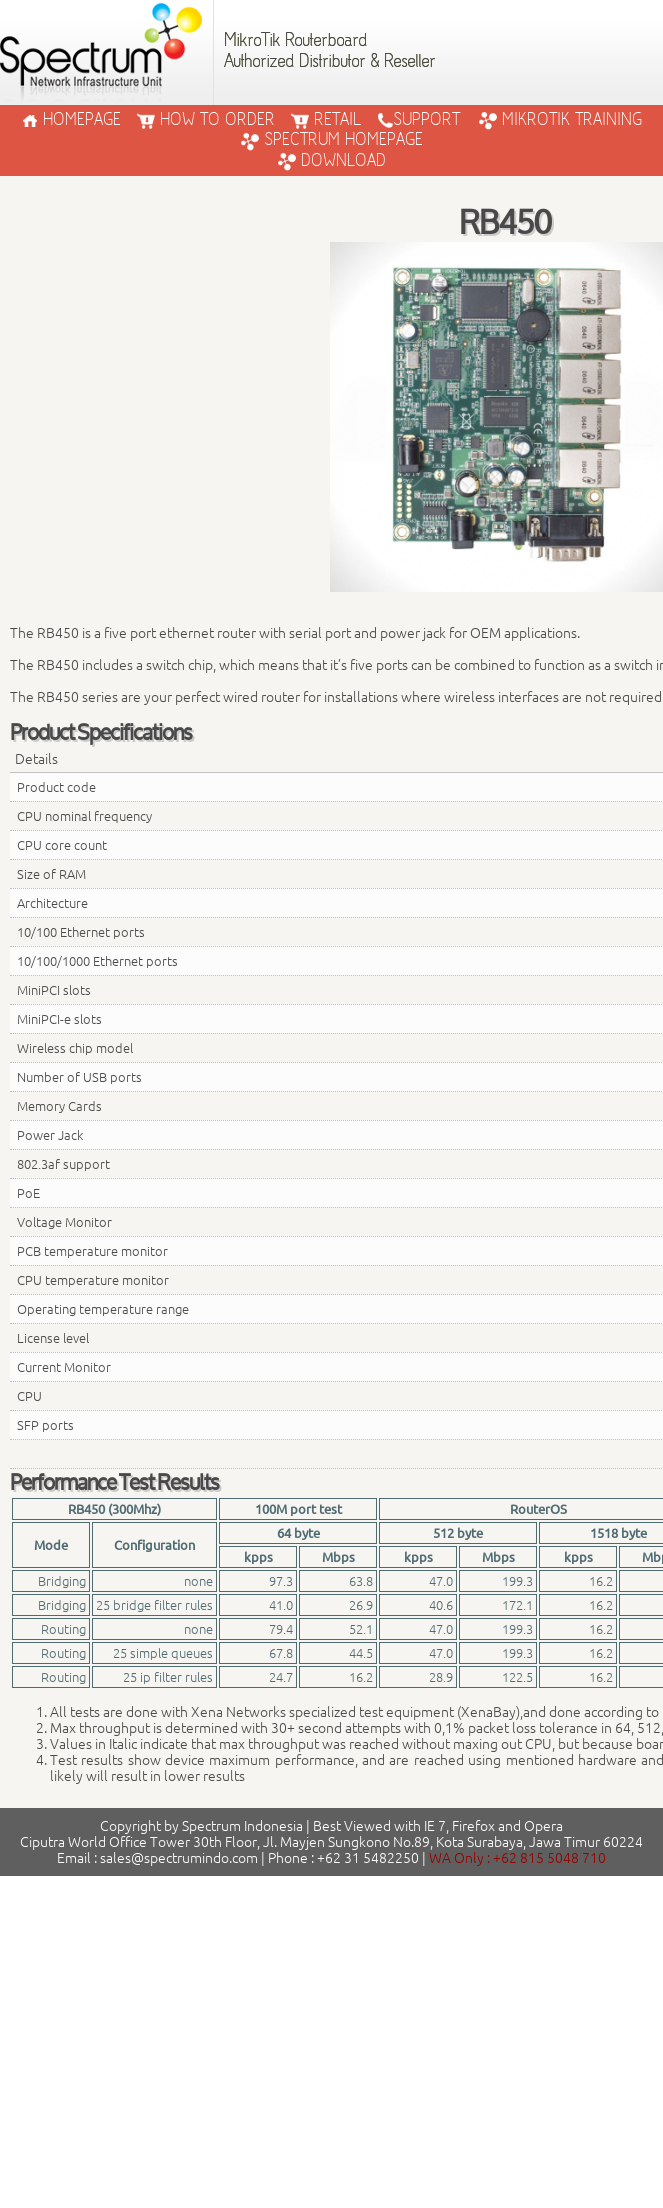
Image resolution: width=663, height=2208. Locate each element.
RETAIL (326, 120)
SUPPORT (418, 120)
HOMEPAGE (71, 120)
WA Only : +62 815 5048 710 (517, 1858)
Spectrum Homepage (332, 140)
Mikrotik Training (560, 120)
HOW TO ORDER (206, 120)
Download (332, 161)
